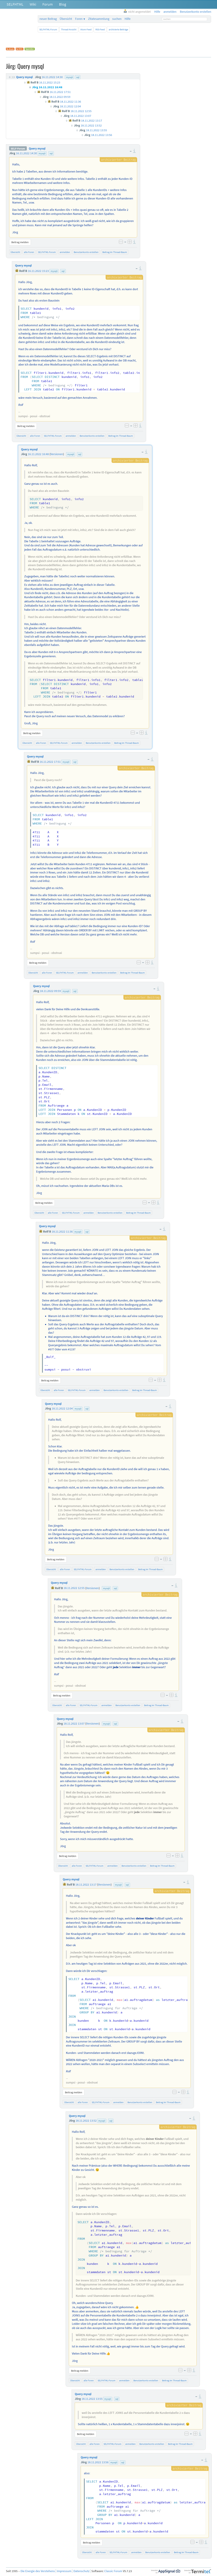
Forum (47, 4)
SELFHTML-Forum (48, 29)
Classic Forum (113, 2571)
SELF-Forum (18, 148)
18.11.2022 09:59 (50, 991)
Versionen (56, 454)
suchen (117, 19)
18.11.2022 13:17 (85, 1884)
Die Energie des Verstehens (38, 2571)
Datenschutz (81, 2571)
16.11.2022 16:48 (38, 454)
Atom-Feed (86, 29)
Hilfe (128, 19)
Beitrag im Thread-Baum (114, 252)
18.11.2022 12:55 (74, 1588)
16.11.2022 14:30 (26, 153)
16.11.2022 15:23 (38, 271)
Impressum (64, 2571)
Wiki (33, 4)
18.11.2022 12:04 (62, 1408)
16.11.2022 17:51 (50, 762)
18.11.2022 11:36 (62, 1231)
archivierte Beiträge (118, 29)
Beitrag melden (20, 242)
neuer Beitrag (48, 19)
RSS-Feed (100, 29)
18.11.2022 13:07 (74, 1723)
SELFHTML (15, 4)
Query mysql (37, 148)
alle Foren (29, 252)
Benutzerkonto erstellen (86, 252)
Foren (79, 19)
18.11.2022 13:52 (86, 2120)
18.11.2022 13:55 (92, 2399)
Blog (62, 4)
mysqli (42, 153)
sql (51, 153)
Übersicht (66, 19)
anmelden (65, 252)
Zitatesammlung (98, 19)
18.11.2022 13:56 (97, 2462)
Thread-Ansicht (68, 29)
